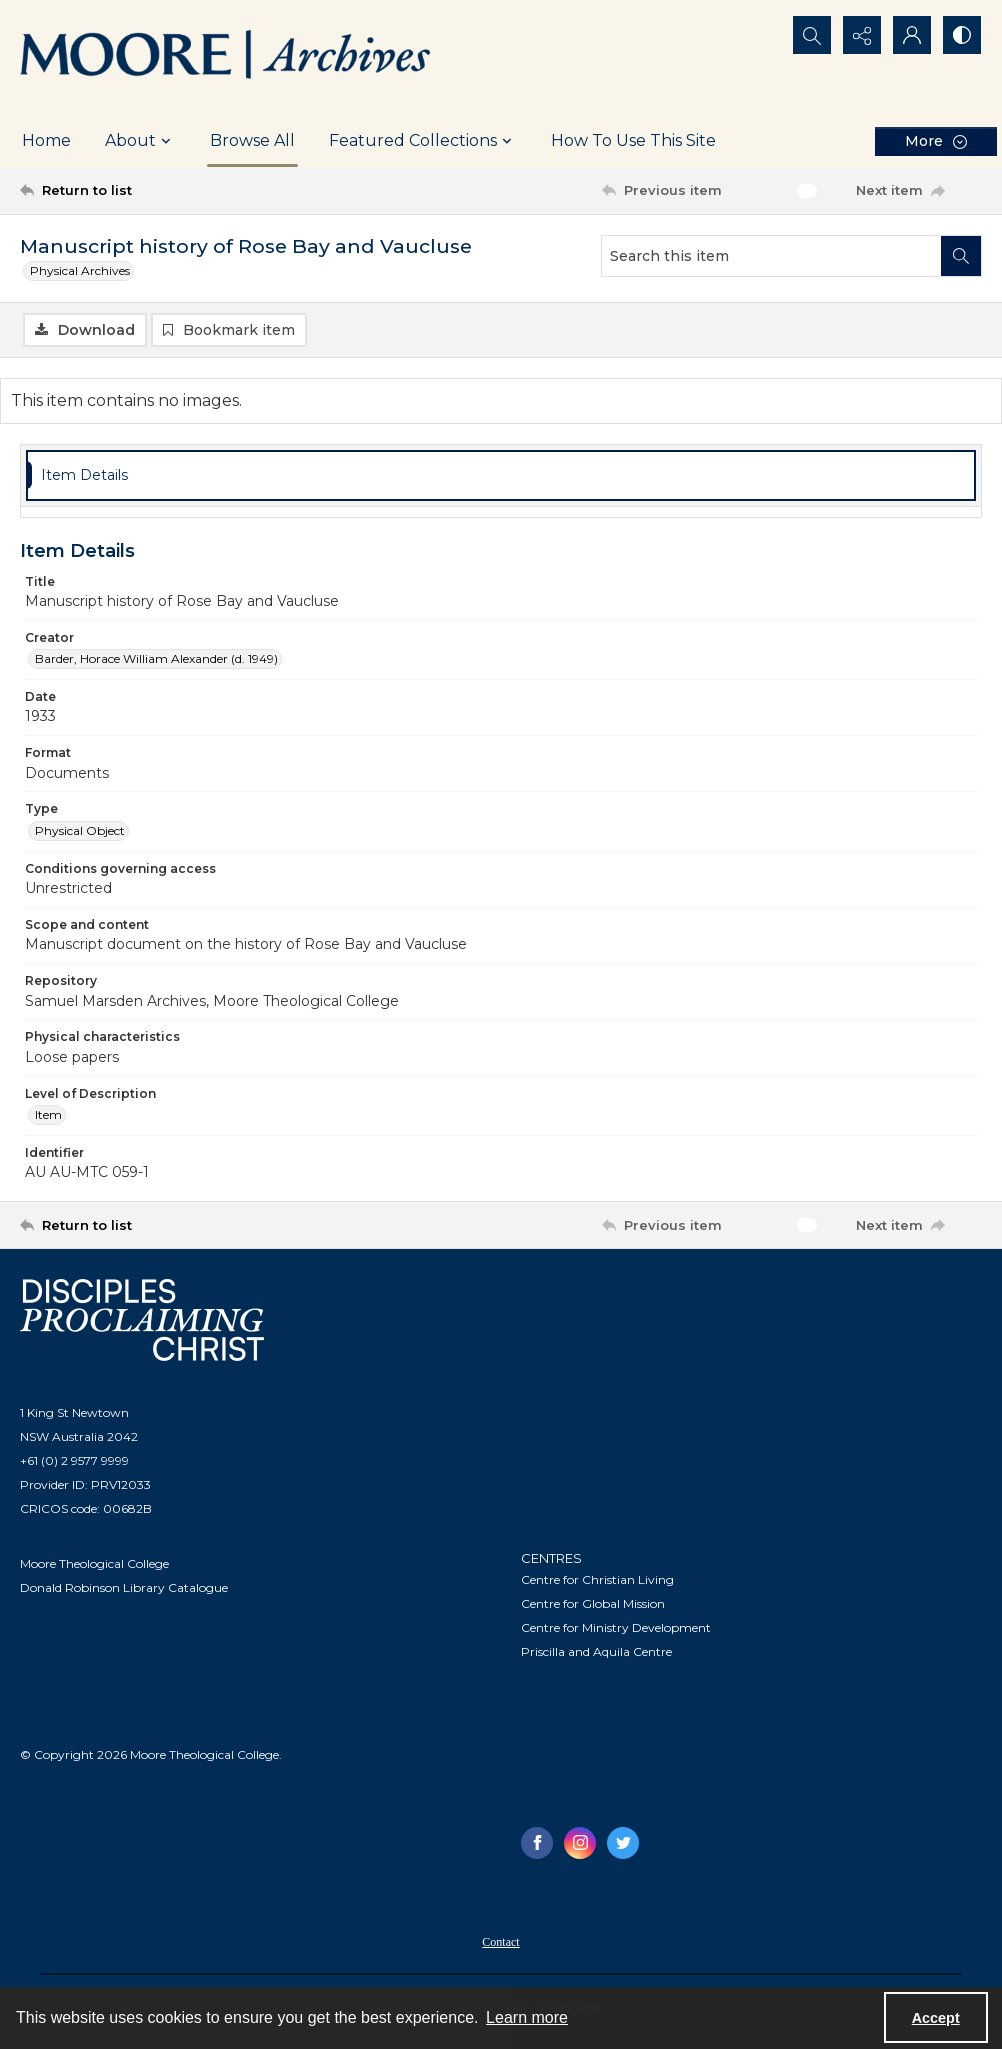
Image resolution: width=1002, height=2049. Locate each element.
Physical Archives (80, 270)
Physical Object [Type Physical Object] (80, 830)
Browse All (252, 140)
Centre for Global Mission (593, 1603)
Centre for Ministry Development (616, 1627)
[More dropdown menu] (936, 141)
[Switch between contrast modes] (962, 35)
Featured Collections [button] (423, 141)
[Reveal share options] (862, 35)
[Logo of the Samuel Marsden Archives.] (226, 57)
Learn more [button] (527, 2017)
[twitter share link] (623, 1843)
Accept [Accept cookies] (936, 2018)
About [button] (140, 141)
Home (46, 140)
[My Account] (912, 35)
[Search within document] (961, 256)
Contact (500, 1942)
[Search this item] (771, 256)
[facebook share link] (537, 1843)
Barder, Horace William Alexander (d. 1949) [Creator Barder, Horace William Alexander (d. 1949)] (156, 658)
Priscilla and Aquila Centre (596, 1651)
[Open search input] (812, 35)
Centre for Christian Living (597, 1579)
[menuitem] (500, 1941)
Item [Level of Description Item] (48, 1114)
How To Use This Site (633, 140)
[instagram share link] (580, 1843)
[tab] (501, 475)
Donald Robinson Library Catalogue (124, 1587)
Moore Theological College (94, 1563)
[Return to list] (150, 191)
